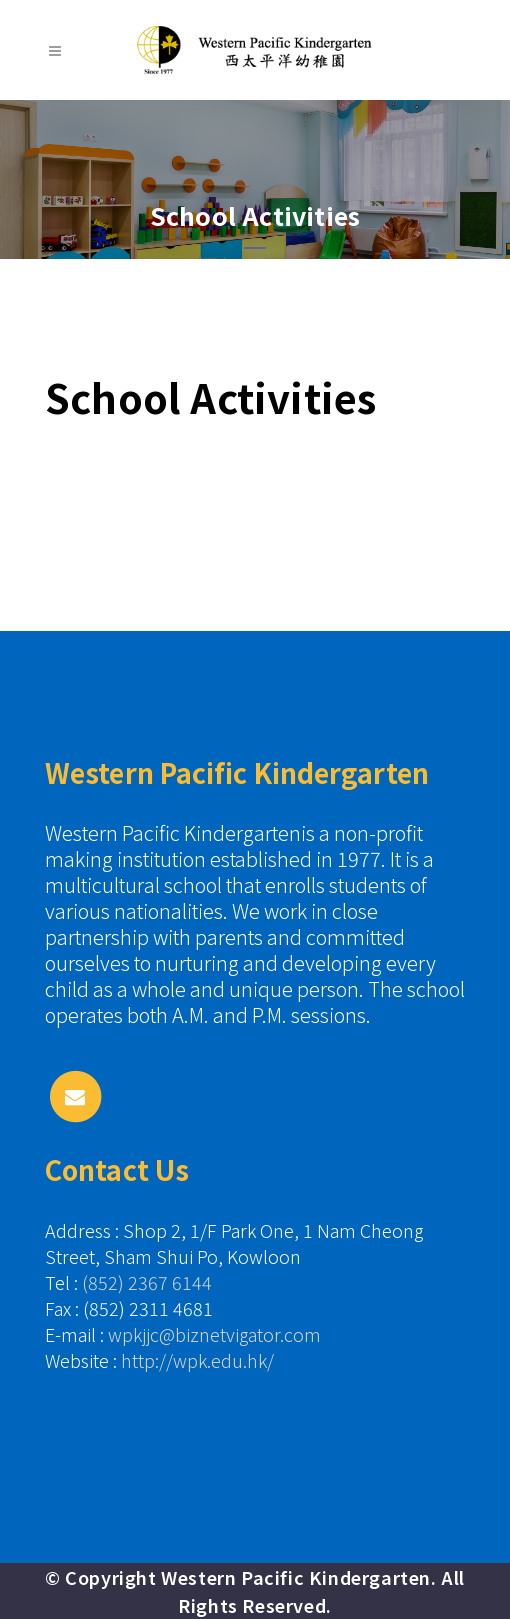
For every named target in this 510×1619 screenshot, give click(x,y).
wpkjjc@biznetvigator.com (214, 1334)
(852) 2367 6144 (147, 1282)
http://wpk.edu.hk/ (197, 1360)
